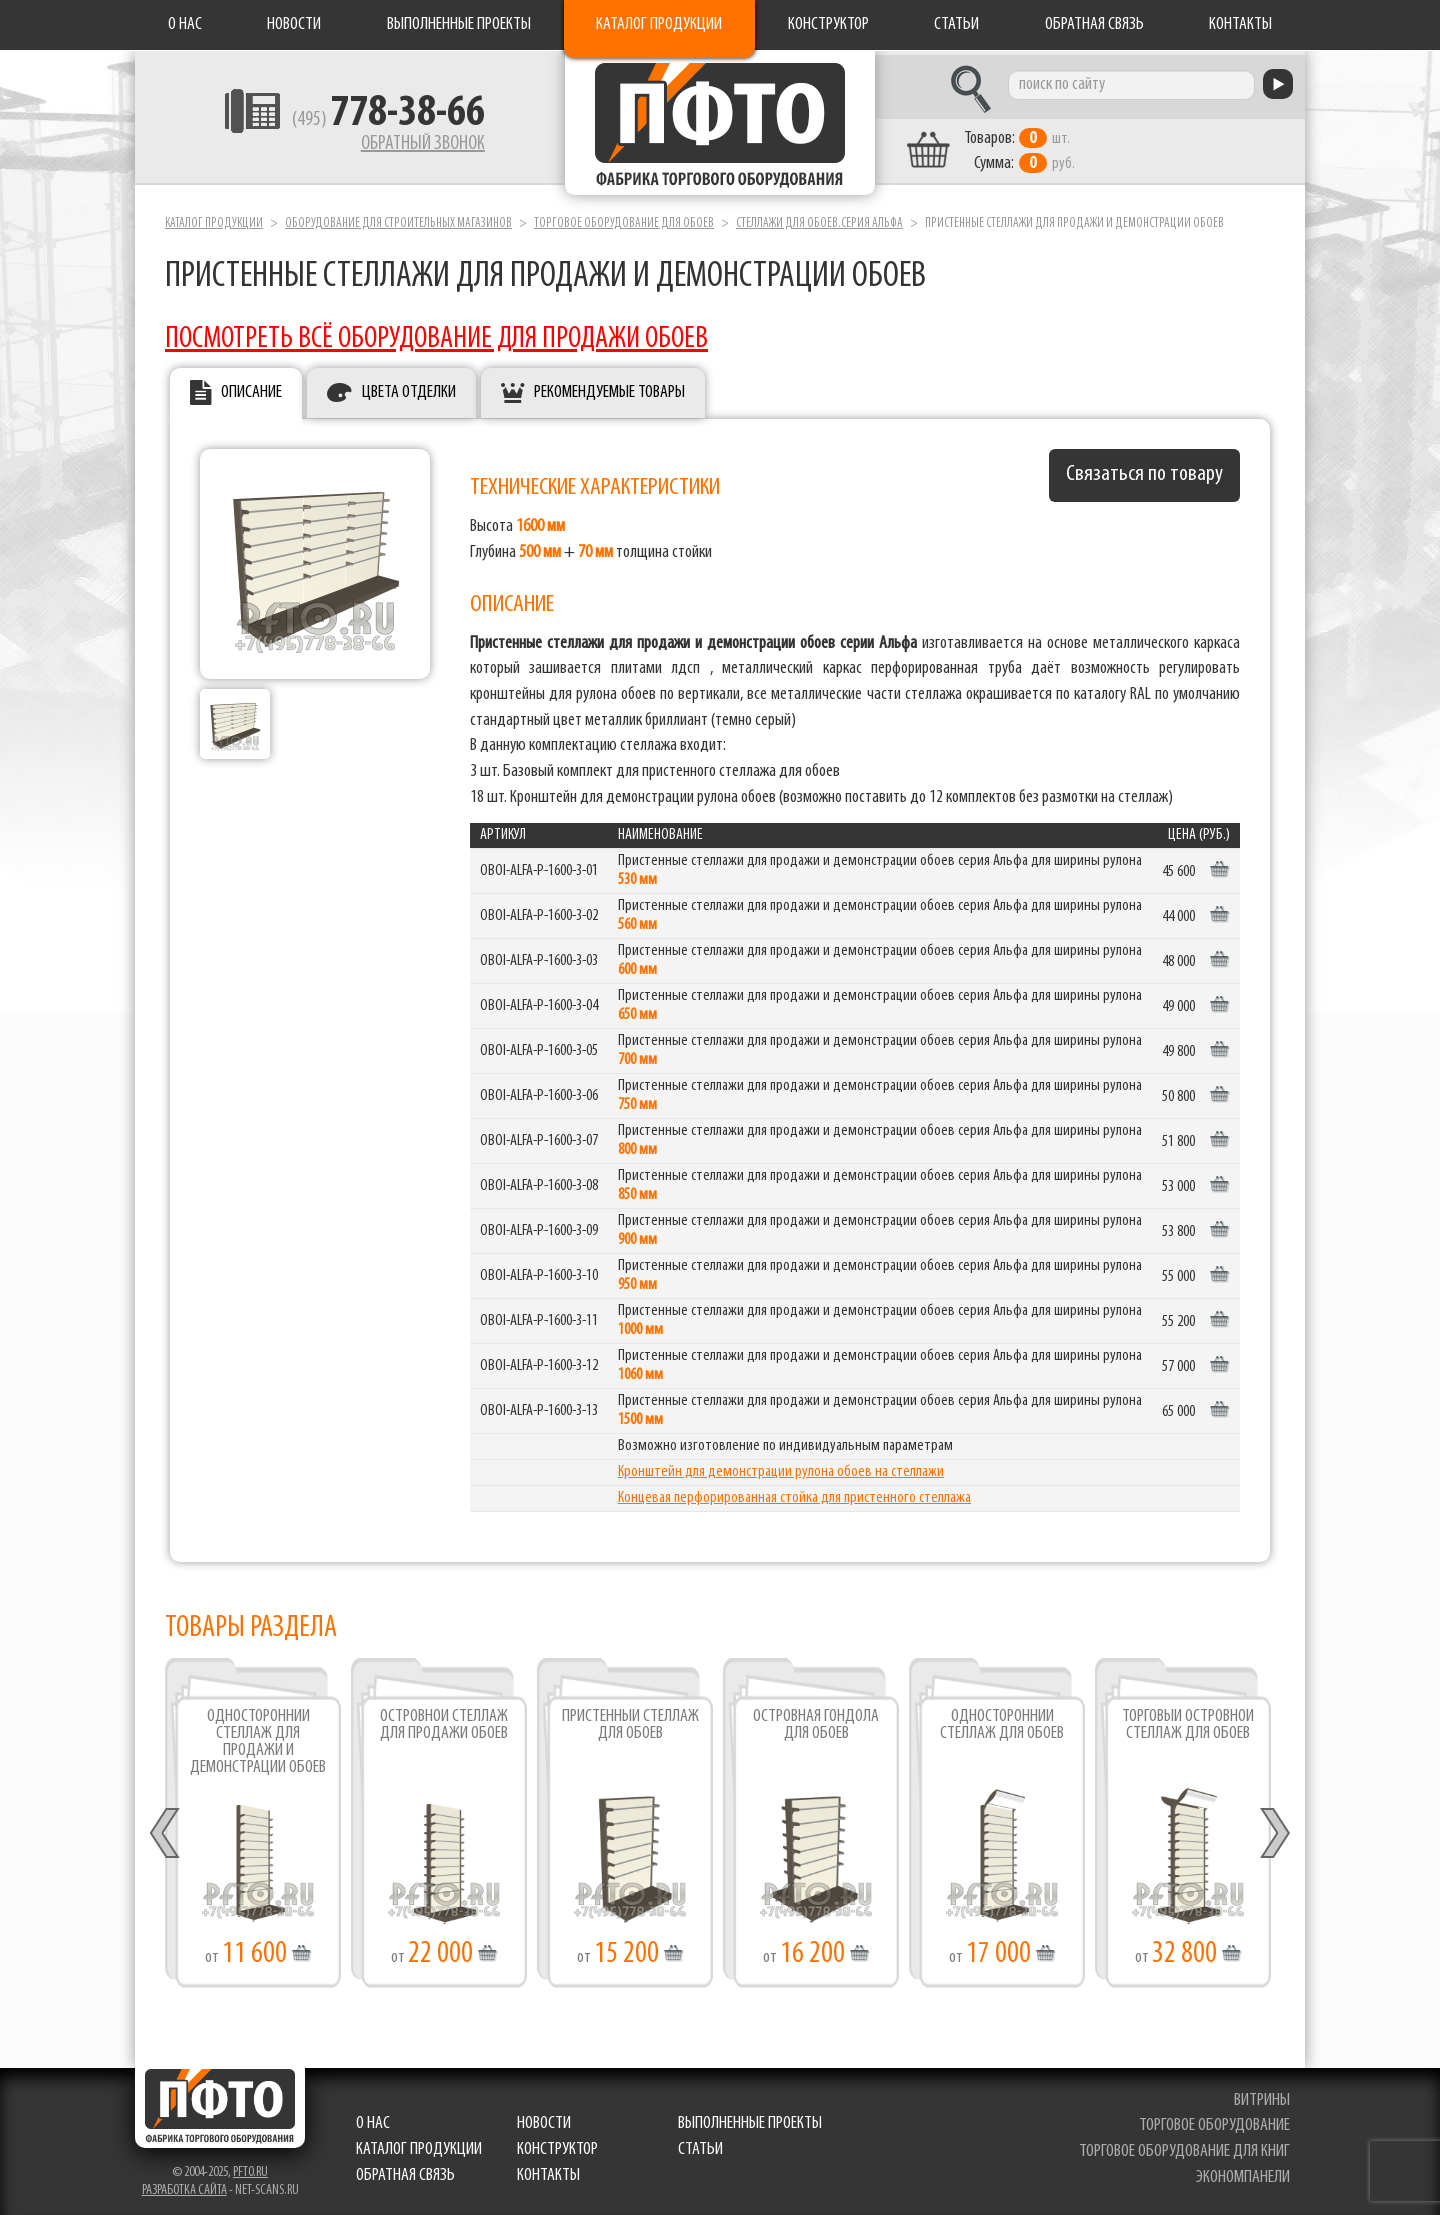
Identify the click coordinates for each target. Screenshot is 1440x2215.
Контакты (1240, 24)
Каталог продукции (659, 24)
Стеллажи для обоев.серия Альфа (819, 218)
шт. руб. (1035, 147)
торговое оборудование (1214, 2121)
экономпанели (1243, 2172)
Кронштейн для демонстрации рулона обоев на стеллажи (781, 1467)
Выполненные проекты (459, 24)
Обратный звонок (406, 145)
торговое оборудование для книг (1184, 2146)
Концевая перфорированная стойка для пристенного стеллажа (794, 1493)
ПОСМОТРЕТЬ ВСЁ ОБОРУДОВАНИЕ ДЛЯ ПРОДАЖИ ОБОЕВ (436, 334)
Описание (251, 388)
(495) (371, 121)
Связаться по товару (1144, 470)
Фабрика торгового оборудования (720, 125)
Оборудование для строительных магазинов (398, 218)
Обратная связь (1094, 24)
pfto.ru (250, 2167)
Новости (294, 24)
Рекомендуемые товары (609, 388)
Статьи (956, 24)
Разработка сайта (184, 2185)
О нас (185, 24)
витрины (1262, 2095)
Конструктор (828, 24)
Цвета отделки (409, 388)
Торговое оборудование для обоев (624, 218)
